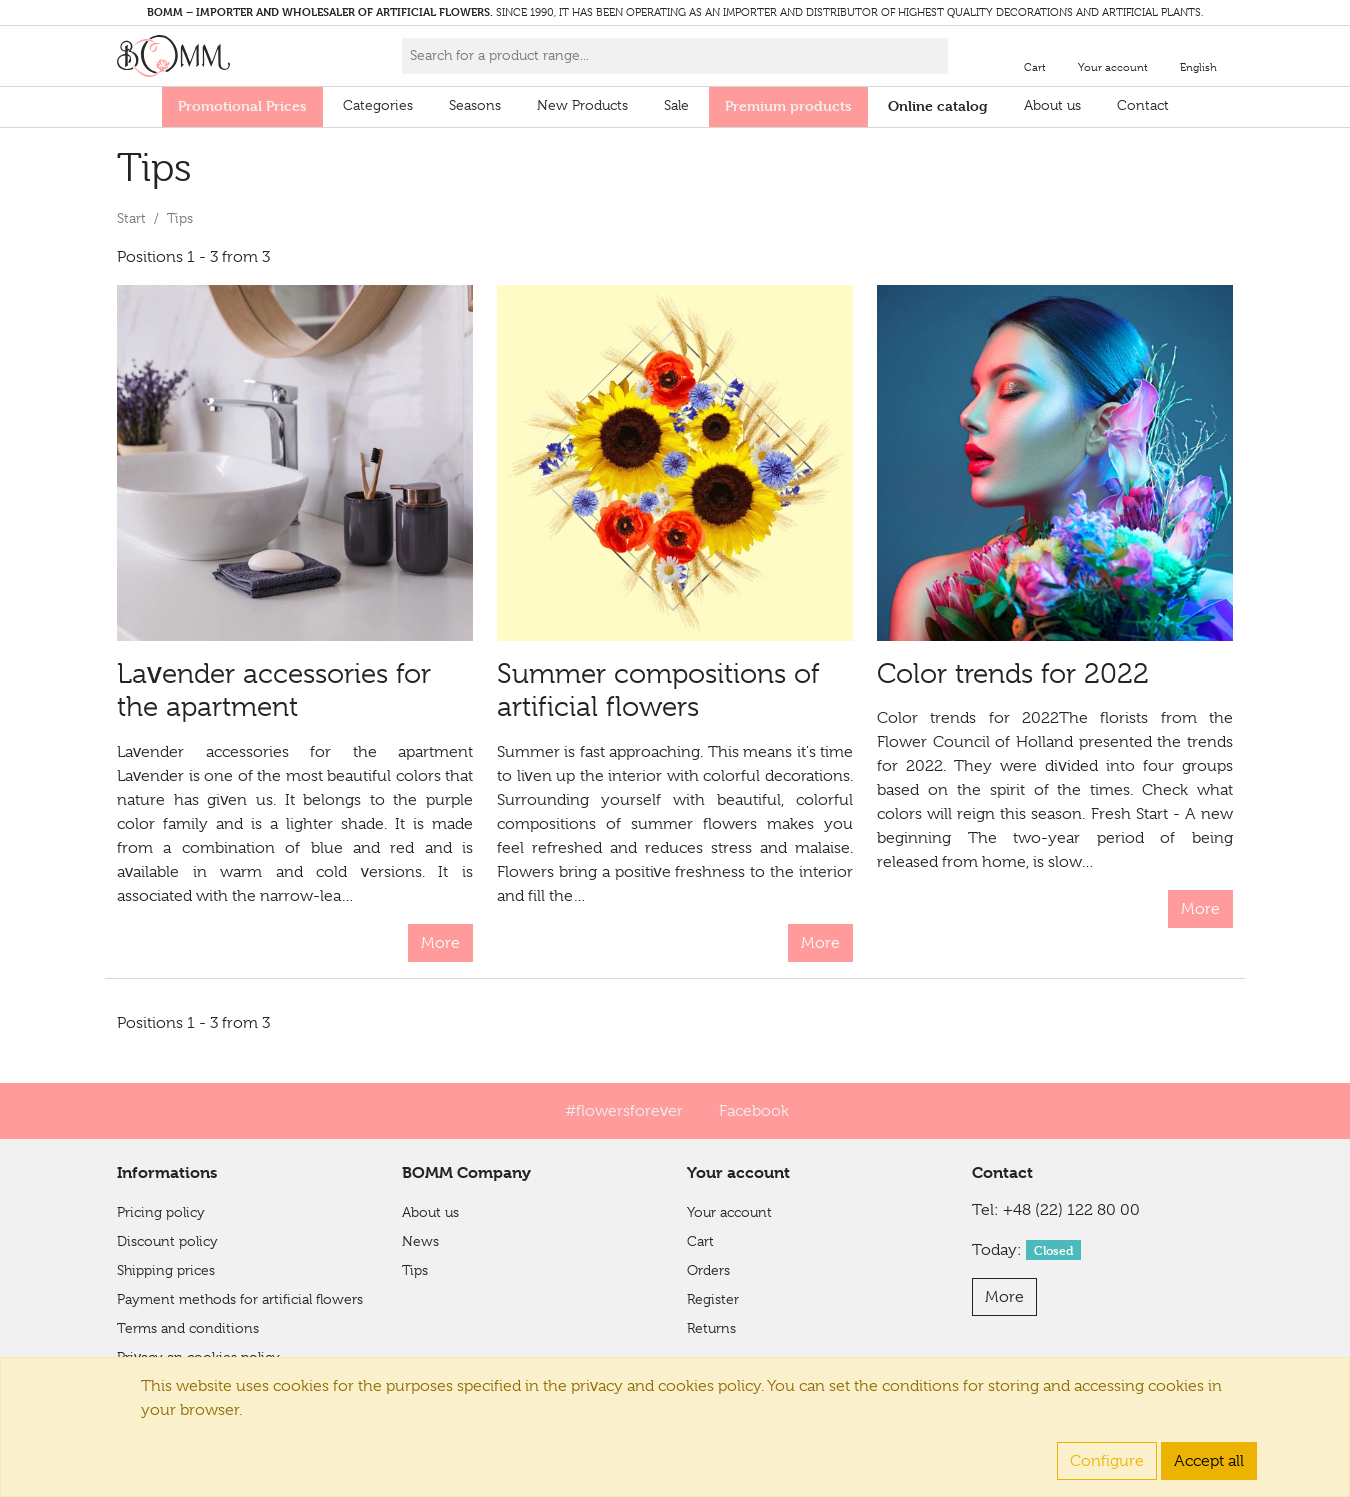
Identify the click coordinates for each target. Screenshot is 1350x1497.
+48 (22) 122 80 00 (1071, 1210)
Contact (1143, 105)
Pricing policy (161, 1212)
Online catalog (938, 105)
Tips (415, 1270)
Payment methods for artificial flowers (240, 1299)
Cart (700, 1241)
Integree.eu (1191, 1469)
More (440, 943)
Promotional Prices (242, 105)
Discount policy (167, 1241)
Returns (711, 1328)
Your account (729, 1212)
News (420, 1241)
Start (131, 218)
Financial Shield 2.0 (178, 1386)
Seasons (475, 105)
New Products (582, 105)
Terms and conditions (188, 1328)
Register (713, 1299)
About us (1052, 105)
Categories (378, 105)
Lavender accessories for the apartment (274, 690)
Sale (676, 105)
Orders (708, 1270)
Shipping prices (166, 1270)
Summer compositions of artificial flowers (658, 690)
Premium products (788, 105)
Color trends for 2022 (1013, 673)
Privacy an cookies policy (198, 1357)
